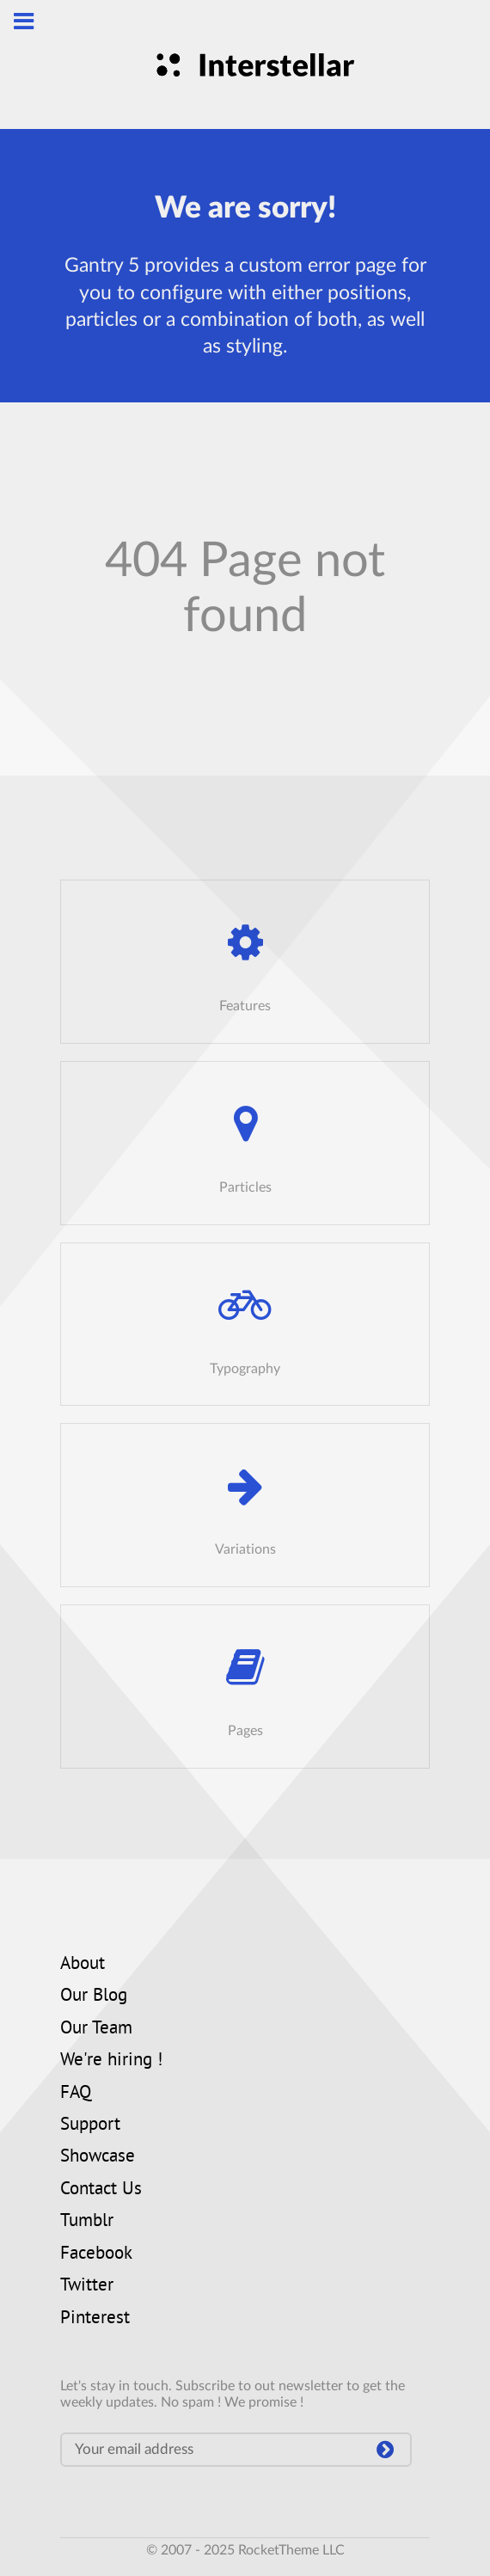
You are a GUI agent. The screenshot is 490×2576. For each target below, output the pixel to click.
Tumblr (86, 2222)
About (82, 1964)
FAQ (75, 2093)
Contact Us (101, 2190)
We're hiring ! (111, 2061)
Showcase (97, 2157)
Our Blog (93, 1996)
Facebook (96, 2254)
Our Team (96, 2029)
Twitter (86, 2286)
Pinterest (95, 2319)
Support (90, 2125)
